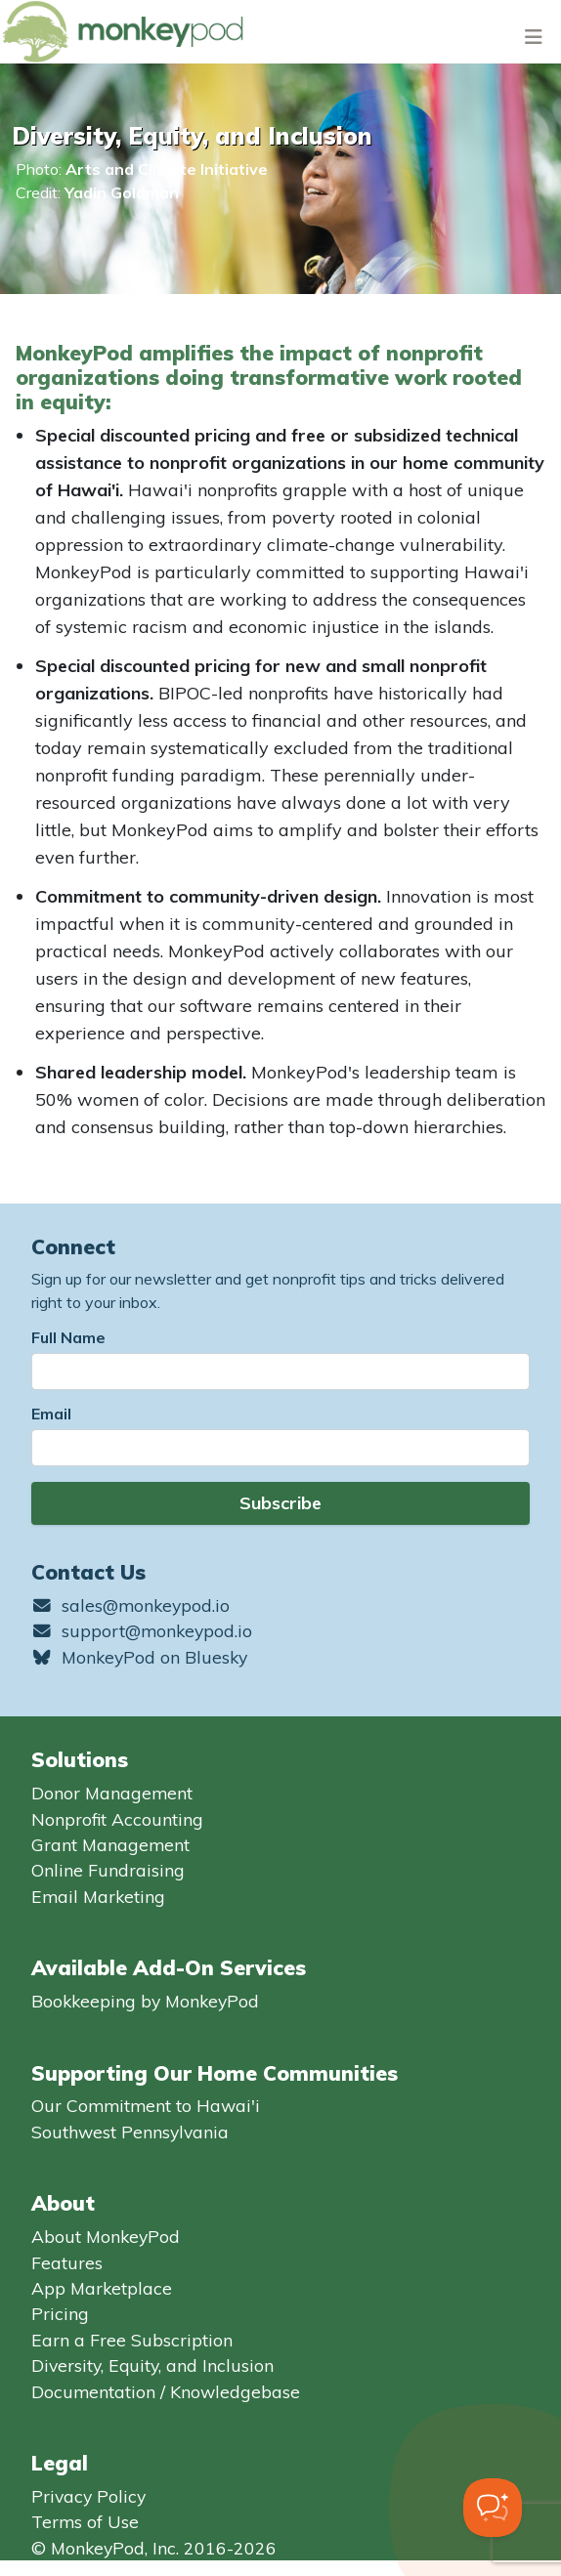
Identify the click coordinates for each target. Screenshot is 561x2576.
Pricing (60, 2313)
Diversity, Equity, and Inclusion (152, 2365)
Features (67, 2262)
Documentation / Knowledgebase (165, 2391)
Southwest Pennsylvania (130, 2131)
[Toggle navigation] (533, 36)
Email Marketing (98, 1896)
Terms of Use (85, 2521)
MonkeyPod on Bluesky (139, 1657)
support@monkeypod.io (141, 1630)
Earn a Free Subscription (132, 2339)
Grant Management (110, 1844)
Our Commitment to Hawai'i (145, 2105)
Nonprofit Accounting (117, 1819)
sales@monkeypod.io (130, 1605)
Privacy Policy (88, 2496)
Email (51, 1413)
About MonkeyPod (105, 2236)
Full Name (68, 1337)
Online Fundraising (108, 1869)
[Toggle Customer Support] (492, 2507)
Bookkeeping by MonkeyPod (145, 2000)
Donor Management (112, 1792)
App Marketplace (101, 2288)
